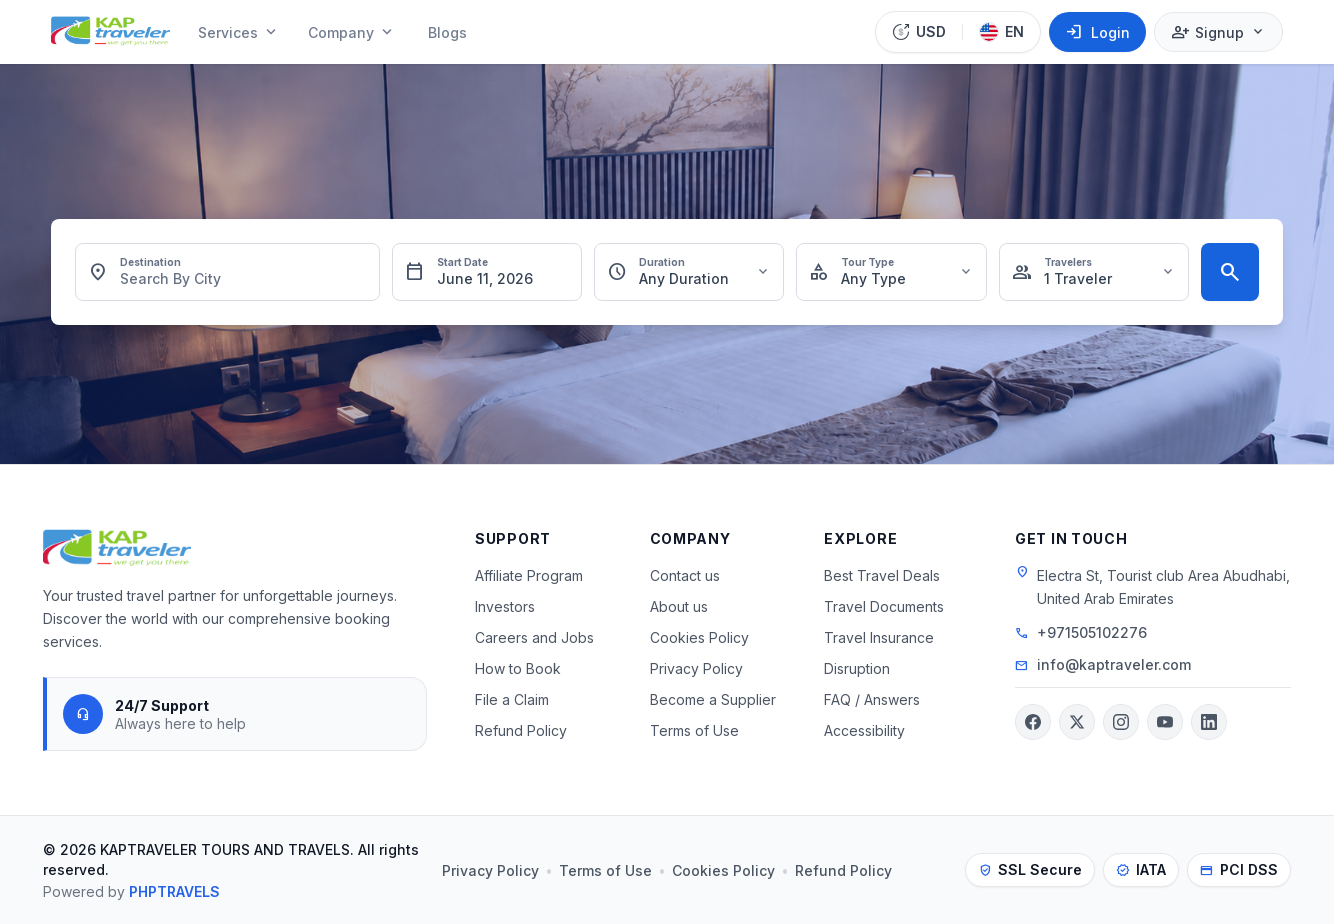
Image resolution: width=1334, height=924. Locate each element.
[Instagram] (1121, 722)
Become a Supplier (713, 699)
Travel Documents (884, 606)
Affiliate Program (529, 575)
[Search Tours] (1230, 272)
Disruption (857, 668)
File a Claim (512, 699)
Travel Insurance (879, 637)
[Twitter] (1077, 722)
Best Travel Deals (882, 575)
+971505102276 (1092, 632)
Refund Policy (521, 730)
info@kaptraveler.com (1114, 664)
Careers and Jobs (534, 637)
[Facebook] (1033, 722)
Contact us (685, 575)
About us (679, 606)
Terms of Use (694, 730)
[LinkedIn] (1209, 722)
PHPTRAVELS (174, 891)
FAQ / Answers (872, 699)
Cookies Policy (699, 637)
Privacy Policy (696, 668)
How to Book (518, 668)
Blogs (447, 32)
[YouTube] (1165, 722)
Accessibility (864, 730)
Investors (505, 606)
